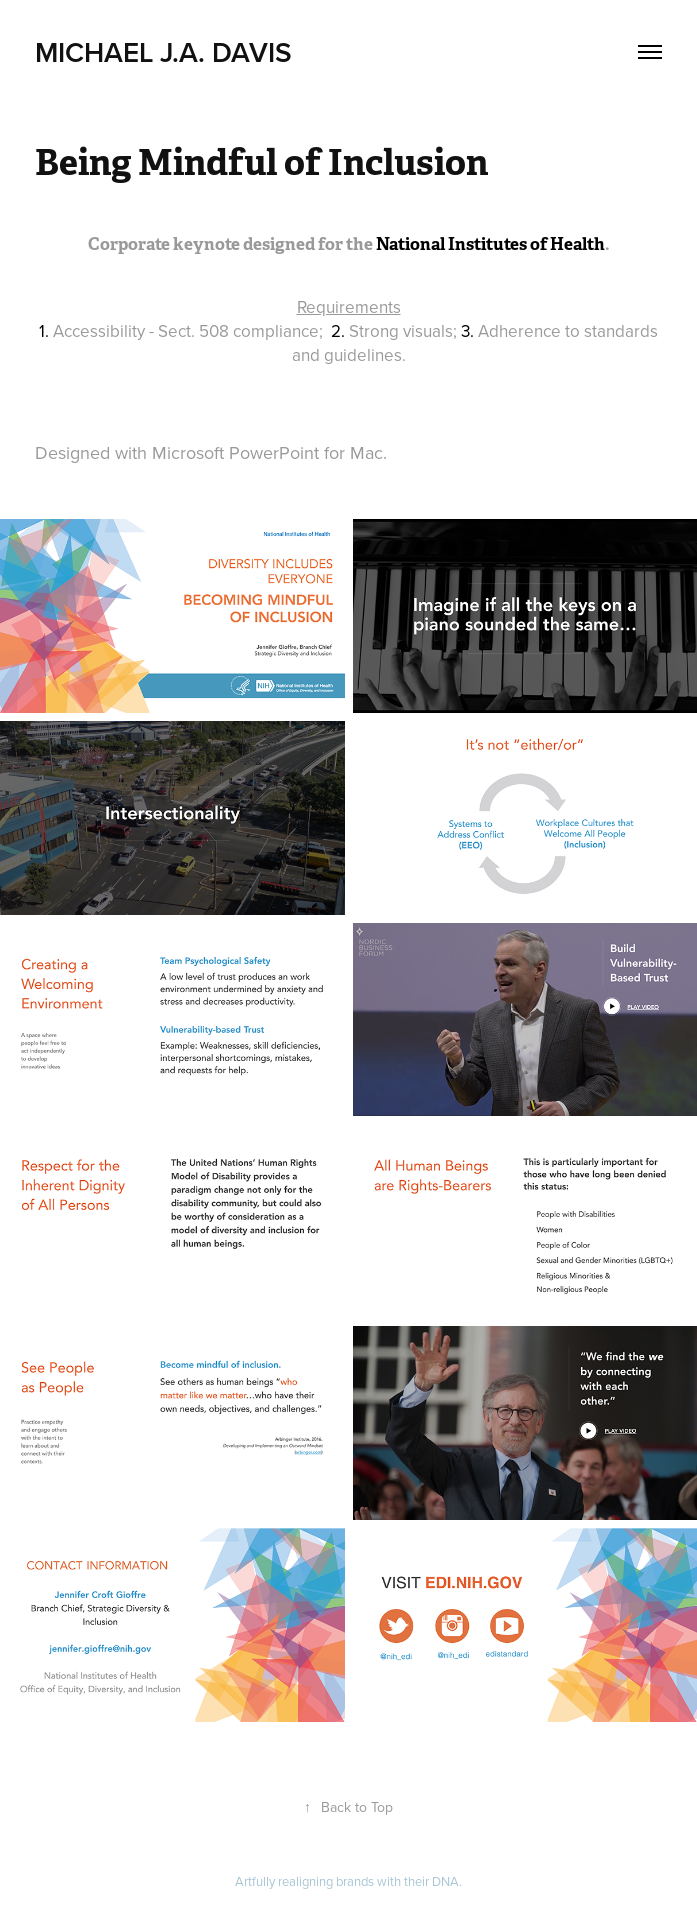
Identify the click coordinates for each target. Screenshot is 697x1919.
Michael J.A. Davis (163, 52)
